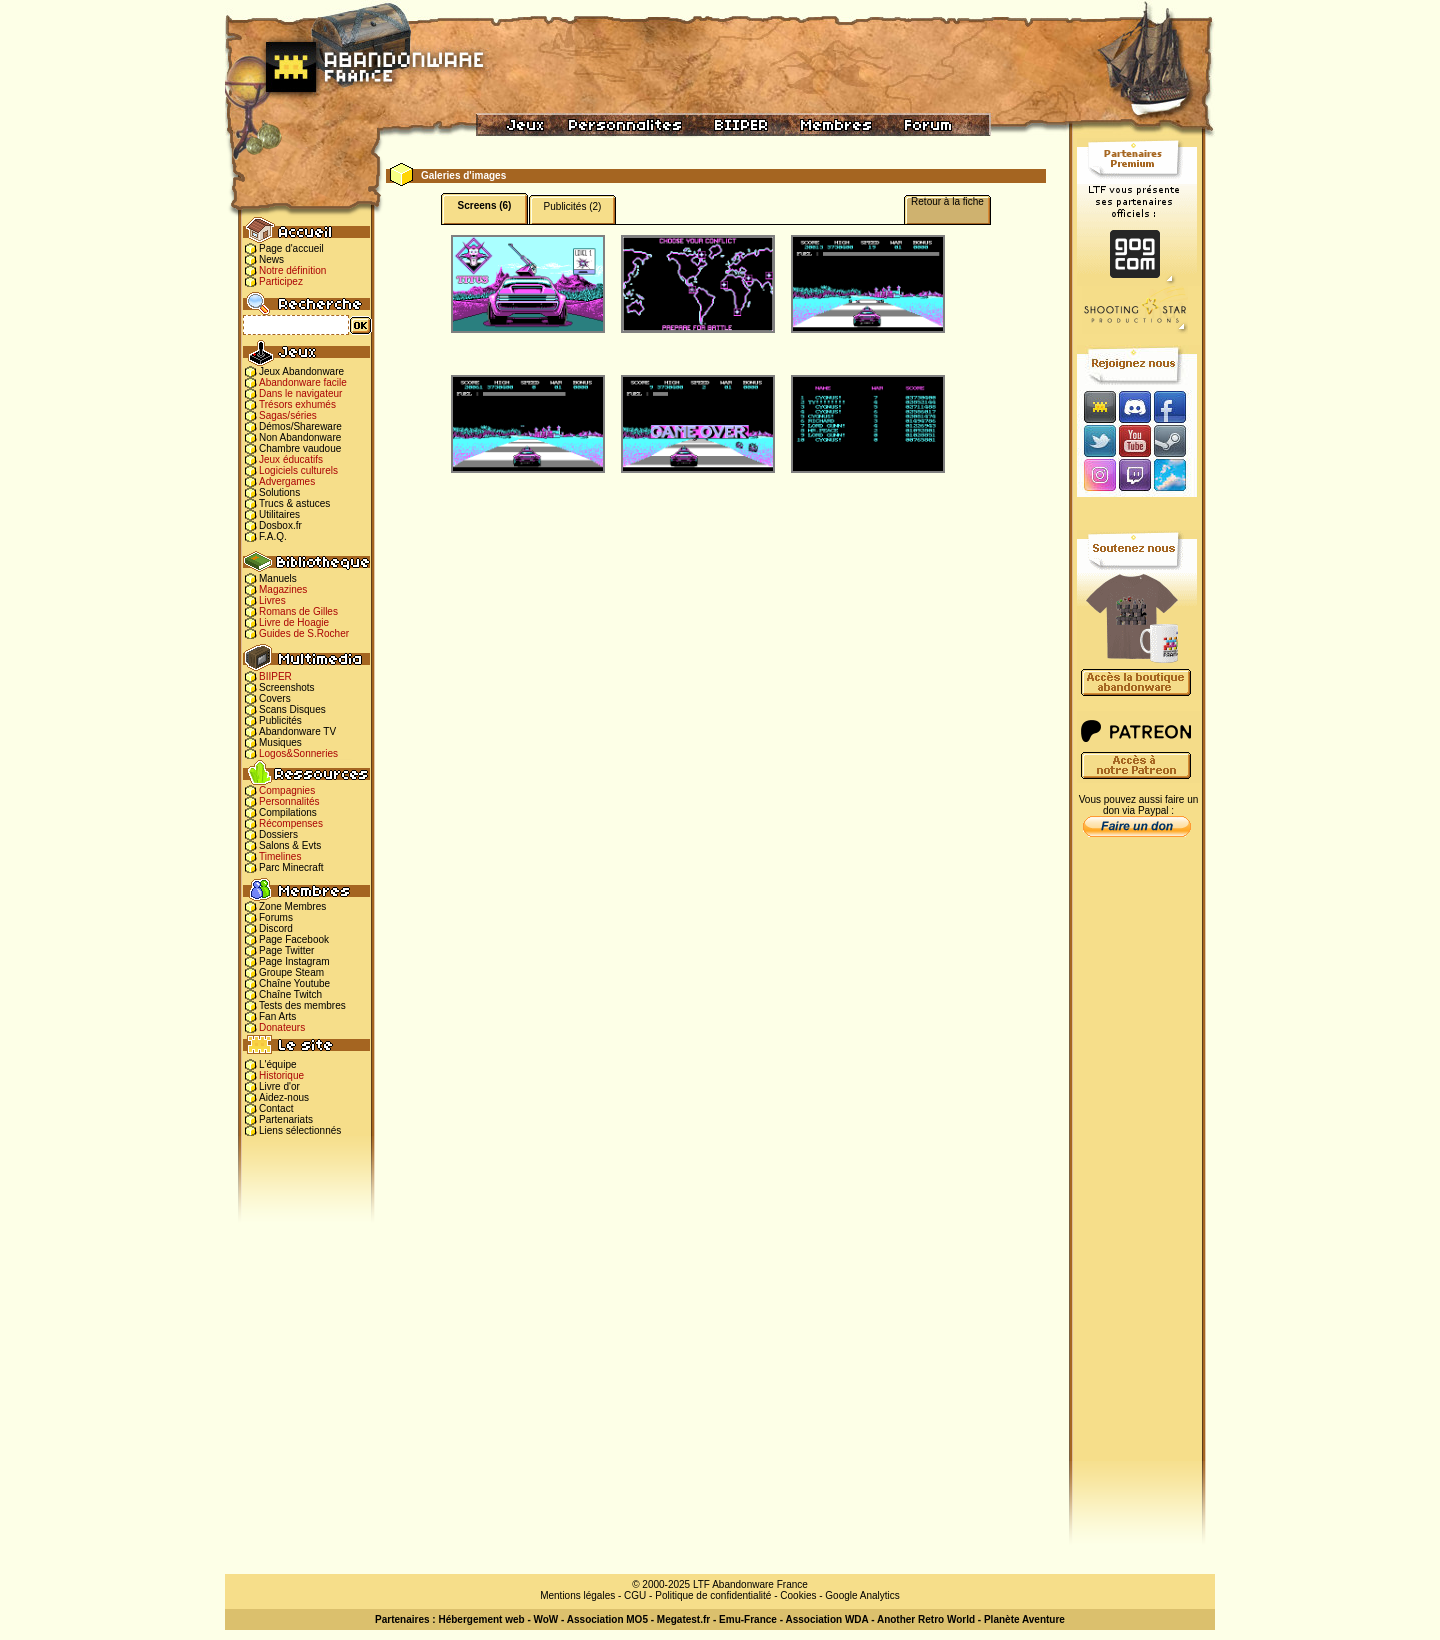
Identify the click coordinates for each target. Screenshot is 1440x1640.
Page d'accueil (291, 248)
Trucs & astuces (294, 503)
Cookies (798, 1595)
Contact (276, 1108)
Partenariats (286, 1119)
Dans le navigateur (300, 393)
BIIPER (275, 676)
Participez (281, 281)
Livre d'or (279, 1086)
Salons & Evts (290, 845)
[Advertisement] (1137, 1161)
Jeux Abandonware (301, 371)
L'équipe (278, 1064)
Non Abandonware (300, 437)
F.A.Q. (273, 536)
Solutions (279, 492)
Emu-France (748, 1619)
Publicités (280, 720)
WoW (546, 1619)
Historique (281, 1075)
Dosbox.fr (280, 525)
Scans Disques (292, 709)
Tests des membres (302, 1005)
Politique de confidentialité (713, 1595)
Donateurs (282, 1027)
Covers (275, 698)
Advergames (287, 481)
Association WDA (826, 1619)
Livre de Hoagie (294, 622)
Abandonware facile (303, 382)
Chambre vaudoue (300, 448)
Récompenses (291, 823)
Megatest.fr (683, 1619)
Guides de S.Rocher (304, 633)
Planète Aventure (1024, 1619)
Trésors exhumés (297, 404)
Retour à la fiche (947, 201)
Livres (272, 600)
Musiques (280, 742)
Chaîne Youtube (294, 983)
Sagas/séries (288, 415)
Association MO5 (607, 1619)
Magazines (283, 589)
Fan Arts (277, 1016)
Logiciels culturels (298, 470)
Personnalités (289, 801)
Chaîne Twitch (290, 994)
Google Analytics (862, 1595)
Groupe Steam (291, 972)
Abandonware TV (297, 731)
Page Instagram (294, 961)
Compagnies (287, 790)
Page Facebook (294, 939)
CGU (635, 1595)
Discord (276, 928)
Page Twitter (286, 950)
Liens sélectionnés (300, 1130)
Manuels (278, 578)
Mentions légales (577, 1595)
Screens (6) (485, 205)
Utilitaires (279, 514)
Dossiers (278, 834)
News (271, 259)
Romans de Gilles (298, 611)
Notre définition (292, 270)
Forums (276, 917)
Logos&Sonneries (298, 753)
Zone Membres (292, 906)
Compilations (288, 812)
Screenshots (287, 687)
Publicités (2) (573, 206)
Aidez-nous (284, 1097)
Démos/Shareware (300, 426)
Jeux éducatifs (291, 459)
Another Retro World (926, 1619)
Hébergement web (481, 1619)
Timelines (280, 856)
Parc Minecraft (291, 867)
